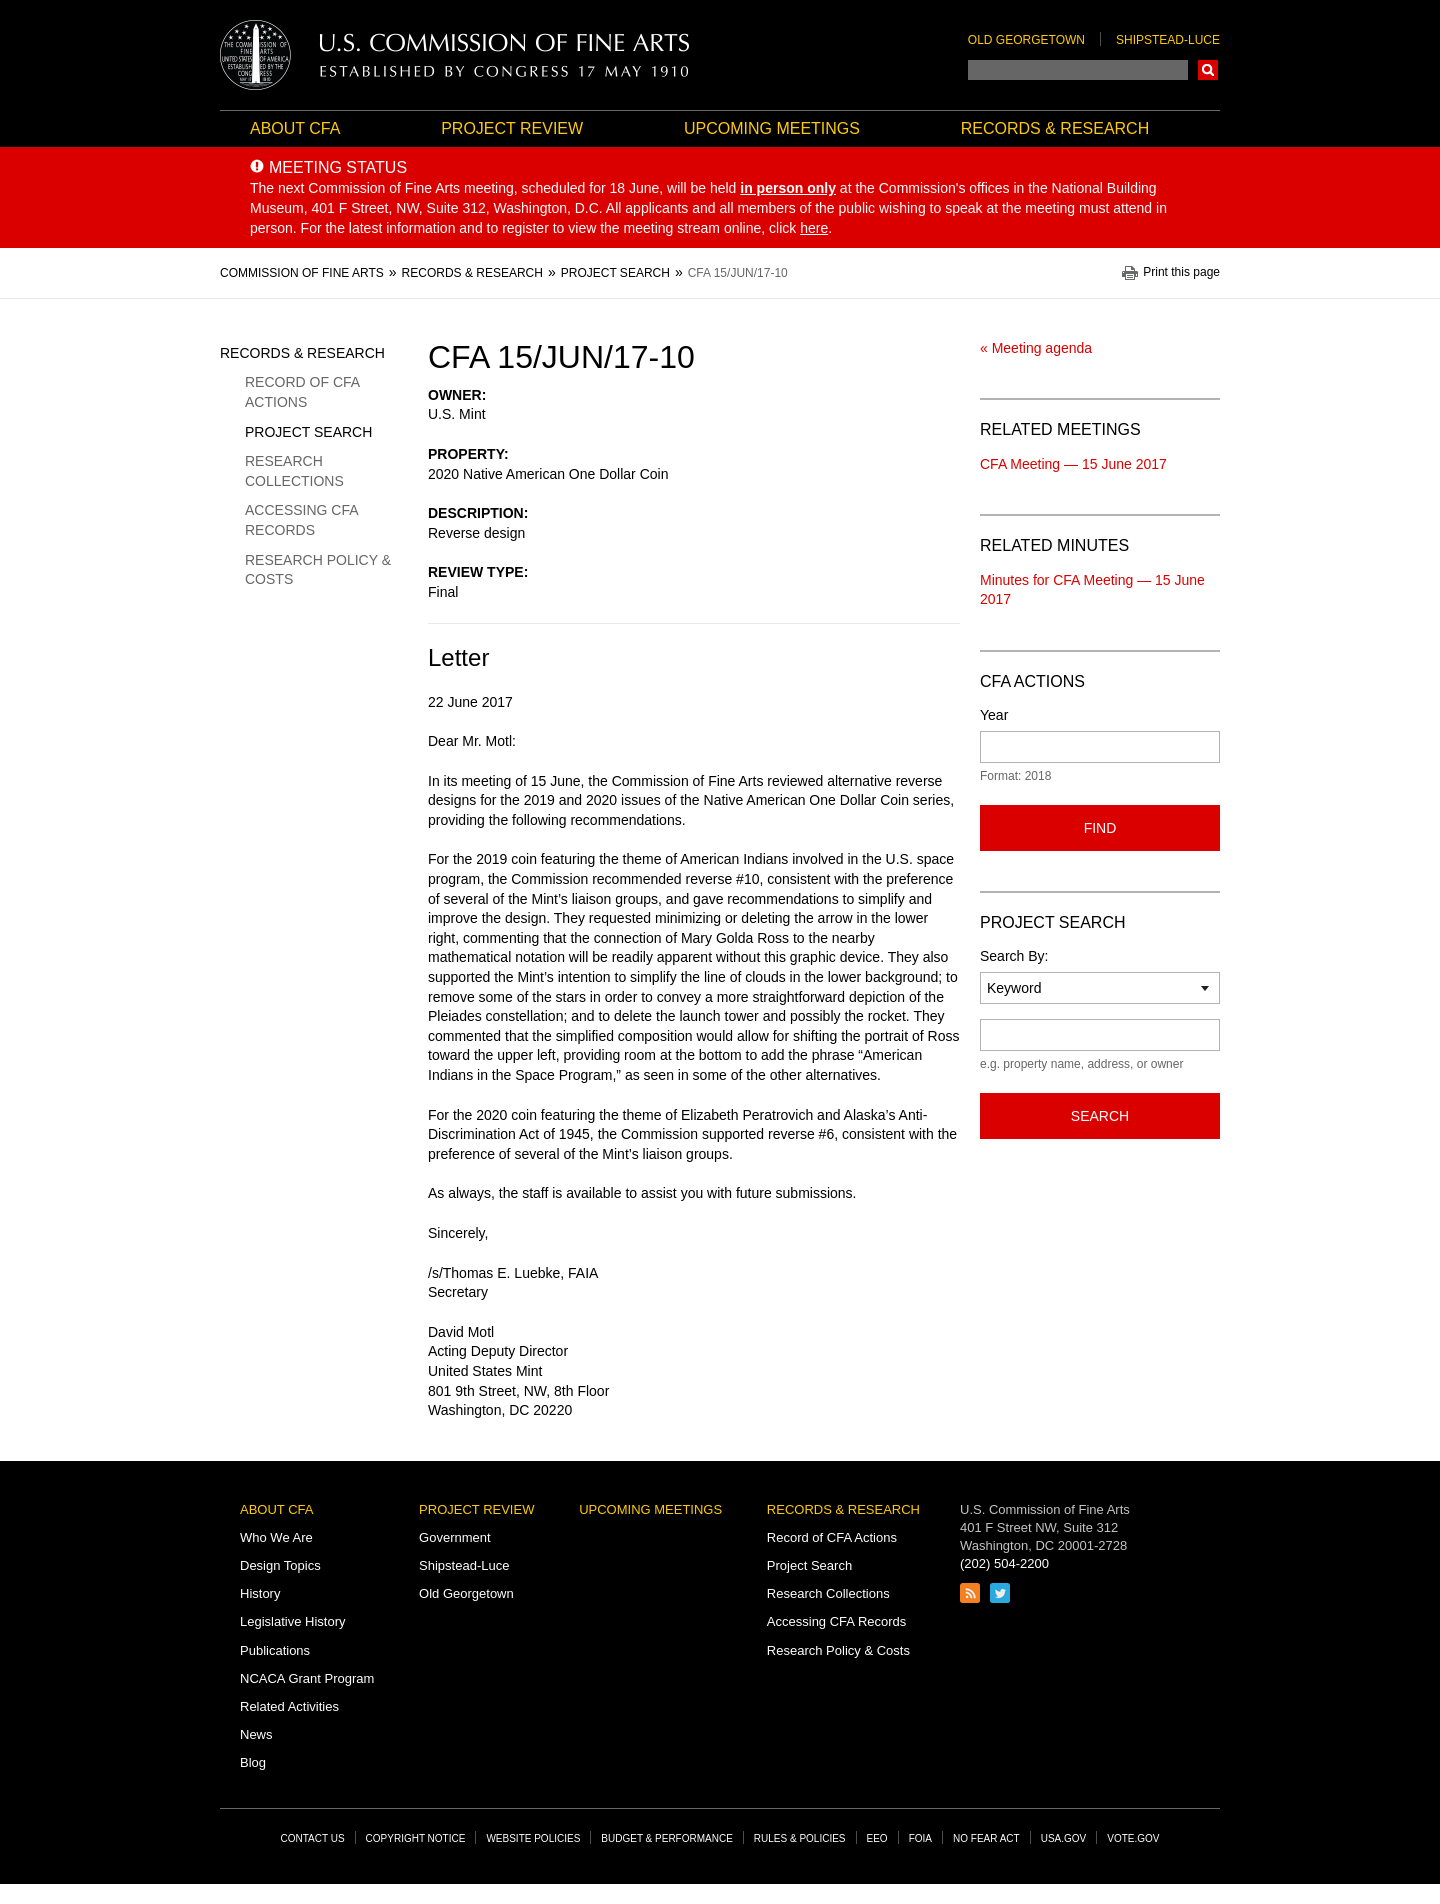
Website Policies (533, 1838)
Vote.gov (1133, 1838)
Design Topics (280, 1565)
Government (455, 1537)
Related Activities (289, 1706)
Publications (275, 1650)
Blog (253, 1762)
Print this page (1181, 272)
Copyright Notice (416, 1838)
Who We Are (276, 1537)
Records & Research (1055, 128)
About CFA (295, 128)
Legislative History (293, 1621)
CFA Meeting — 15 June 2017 (1073, 464)
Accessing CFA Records (301, 520)
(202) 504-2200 (1004, 1563)
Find (1100, 828)
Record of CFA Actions (302, 392)
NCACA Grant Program (307, 1678)
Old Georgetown (1026, 40)
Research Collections (294, 471)
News (256, 1734)
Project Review (512, 128)
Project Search (308, 432)
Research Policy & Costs (318, 570)
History (260, 1593)
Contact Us (313, 1838)
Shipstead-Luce (1168, 40)
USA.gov (1064, 1838)
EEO (877, 1838)
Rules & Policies (800, 1838)
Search (1208, 70)
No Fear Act (986, 1838)
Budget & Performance (667, 1838)
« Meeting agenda (1036, 348)
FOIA (920, 1838)
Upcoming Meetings (772, 128)
